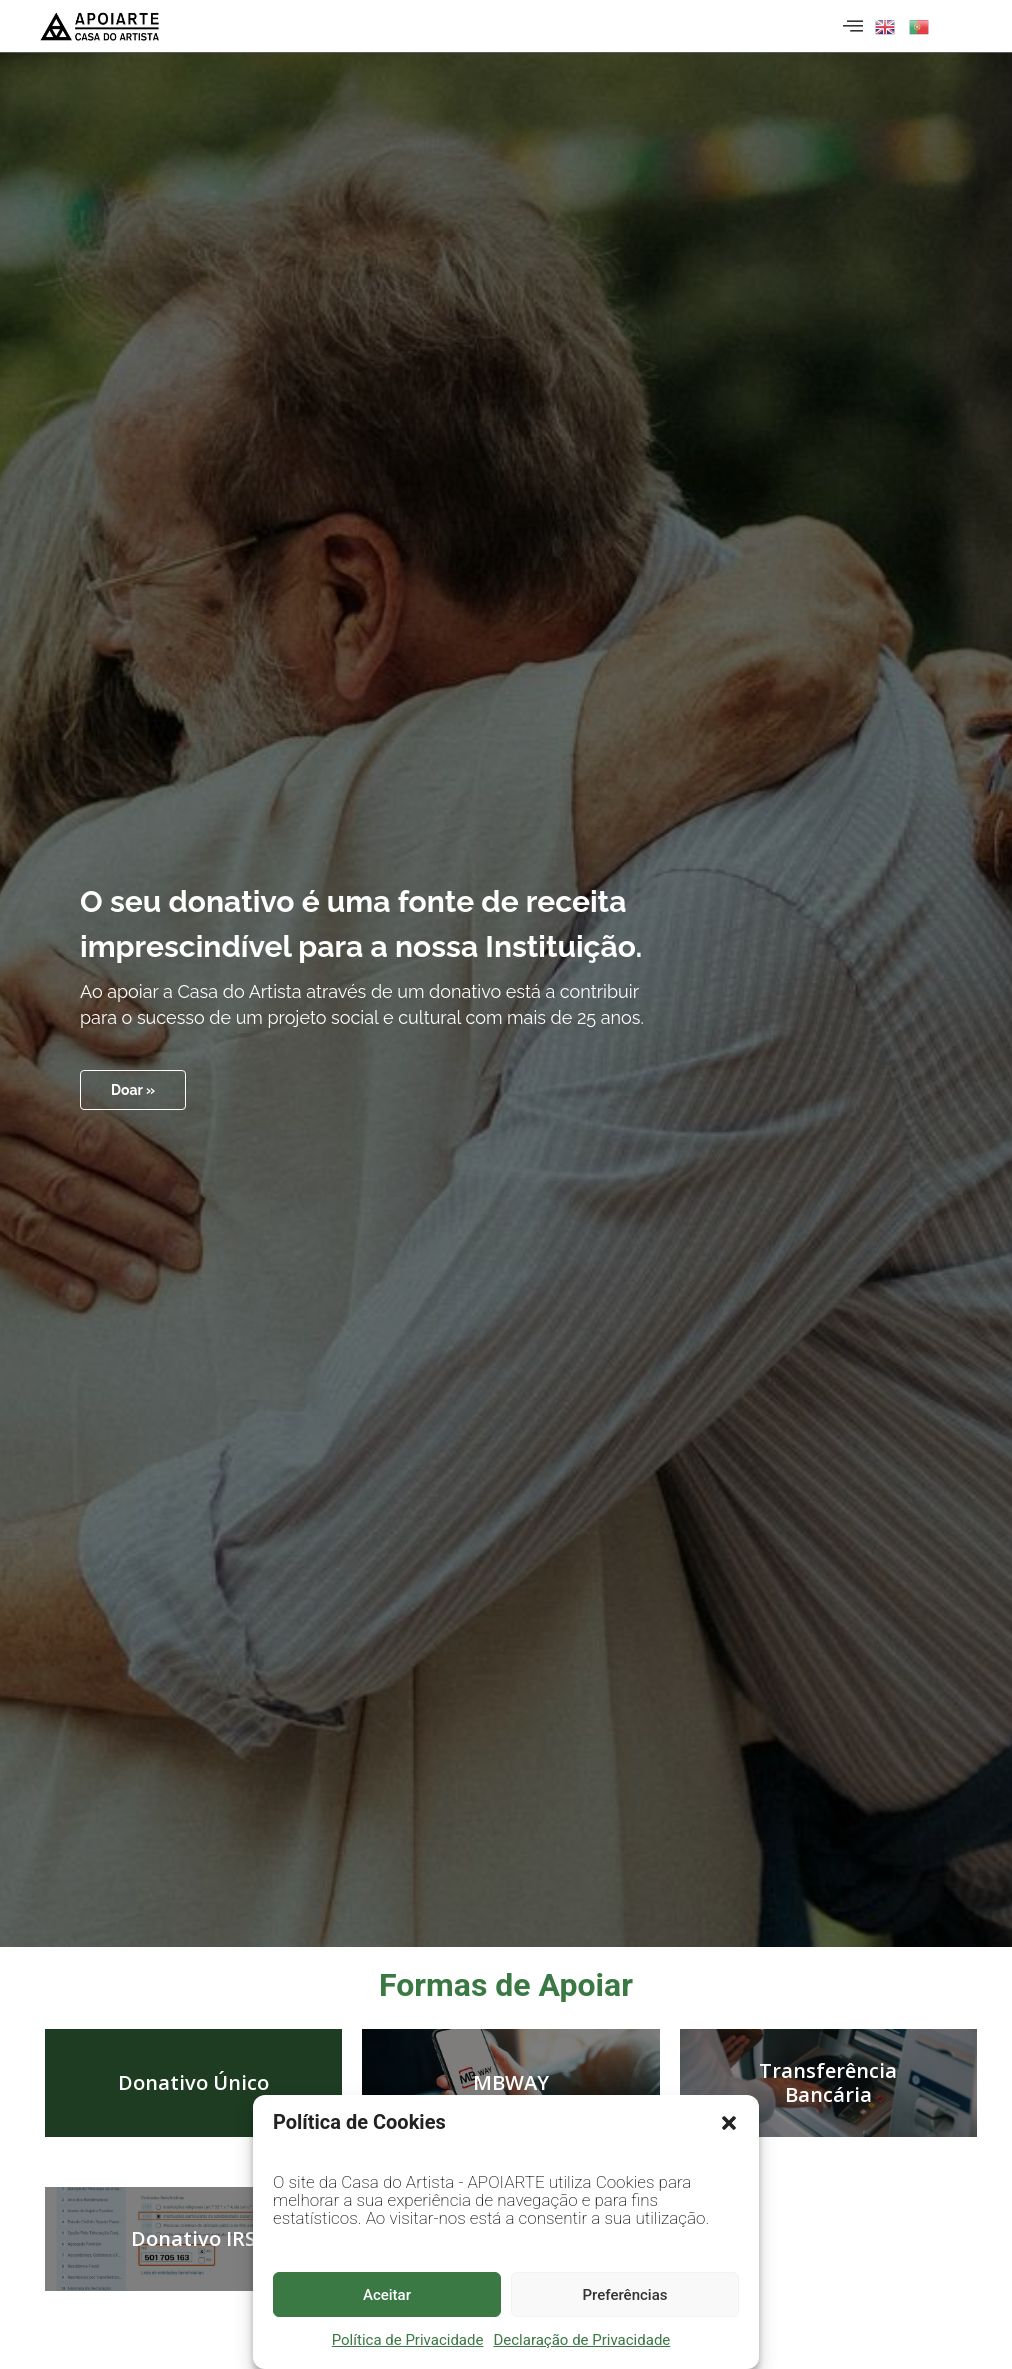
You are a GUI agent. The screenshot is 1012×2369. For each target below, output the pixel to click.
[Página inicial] (100, 26)
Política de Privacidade (408, 2340)
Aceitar (387, 2295)
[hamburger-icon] (850, 26)
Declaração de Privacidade (581, 2340)
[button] (729, 2123)
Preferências (625, 2295)
